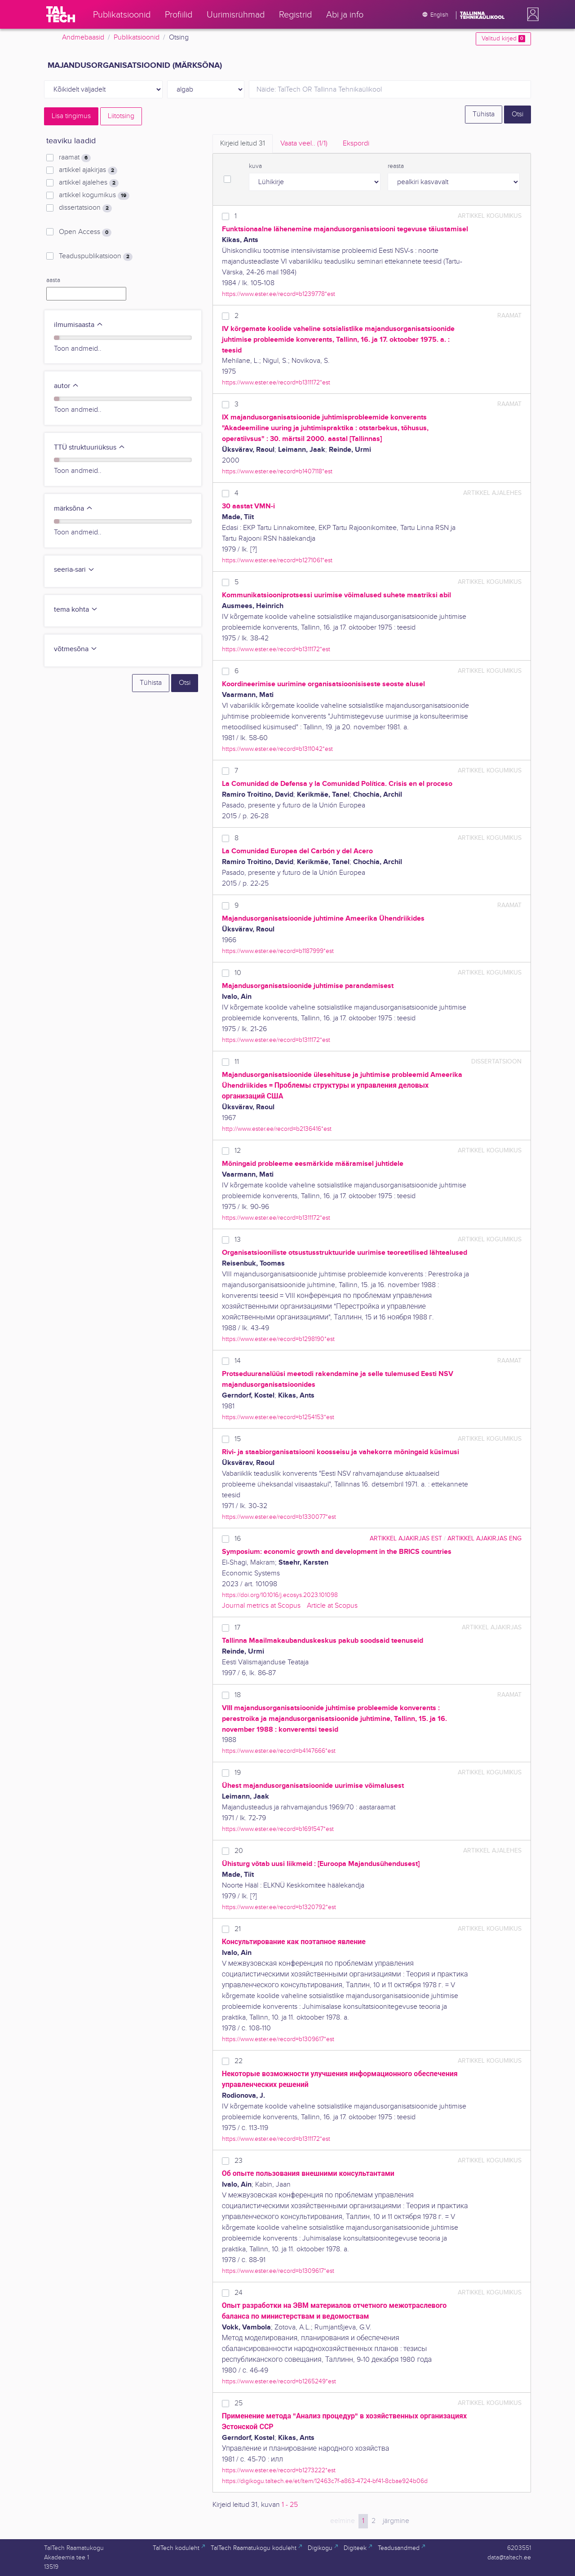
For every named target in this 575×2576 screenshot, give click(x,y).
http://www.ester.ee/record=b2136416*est (277, 1129)
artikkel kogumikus (94, 195)
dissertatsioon (85, 207)
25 (238, 2403)
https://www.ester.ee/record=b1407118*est (277, 471)
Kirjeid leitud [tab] (242, 143)
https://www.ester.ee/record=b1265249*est (279, 2381)
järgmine (396, 2521)
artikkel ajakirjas (88, 170)
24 (238, 2293)
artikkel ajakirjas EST (406, 1538)
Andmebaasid (83, 37)
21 (237, 1929)
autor (66, 386)
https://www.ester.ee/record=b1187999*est (278, 951)
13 (237, 1239)
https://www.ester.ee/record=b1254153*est (278, 1417)
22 (238, 2061)
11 (236, 1062)
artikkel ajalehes (89, 182)
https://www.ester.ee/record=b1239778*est (278, 294)
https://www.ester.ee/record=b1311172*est (276, 382)
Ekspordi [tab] (356, 143)
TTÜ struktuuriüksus (89, 447)
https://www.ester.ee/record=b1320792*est (279, 1907)
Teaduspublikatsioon (96, 256)
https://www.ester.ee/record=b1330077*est (279, 1517)
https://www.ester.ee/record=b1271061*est (277, 560)
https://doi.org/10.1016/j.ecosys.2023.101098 (280, 1595)
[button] (531, 14)
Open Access (85, 232)
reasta (396, 166)
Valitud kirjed (503, 38)
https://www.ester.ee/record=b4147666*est (279, 1751)
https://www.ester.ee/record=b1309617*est (278, 2039)
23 (238, 2161)
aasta (53, 280)
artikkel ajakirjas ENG (484, 1538)
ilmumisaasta (78, 325)
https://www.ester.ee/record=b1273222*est (279, 2470)
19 (237, 1773)
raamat (75, 157)
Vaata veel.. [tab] (303, 143)
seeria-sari (74, 569)
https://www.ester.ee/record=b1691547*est (278, 1829)
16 (237, 1539)
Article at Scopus (332, 1605)
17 (237, 1627)
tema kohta (76, 609)
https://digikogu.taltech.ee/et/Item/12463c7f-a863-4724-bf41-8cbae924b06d (325, 2481)
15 (237, 1439)
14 (237, 1361)
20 (238, 1851)
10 (237, 973)
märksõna (73, 508)
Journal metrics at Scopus (261, 1605)
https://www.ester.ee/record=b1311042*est (277, 749)
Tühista (484, 114)
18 (237, 1695)
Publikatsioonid (136, 37)
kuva (255, 166)
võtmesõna (75, 649)
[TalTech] (60, 14)
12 (237, 1151)
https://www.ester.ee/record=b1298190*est (278, 1339)
